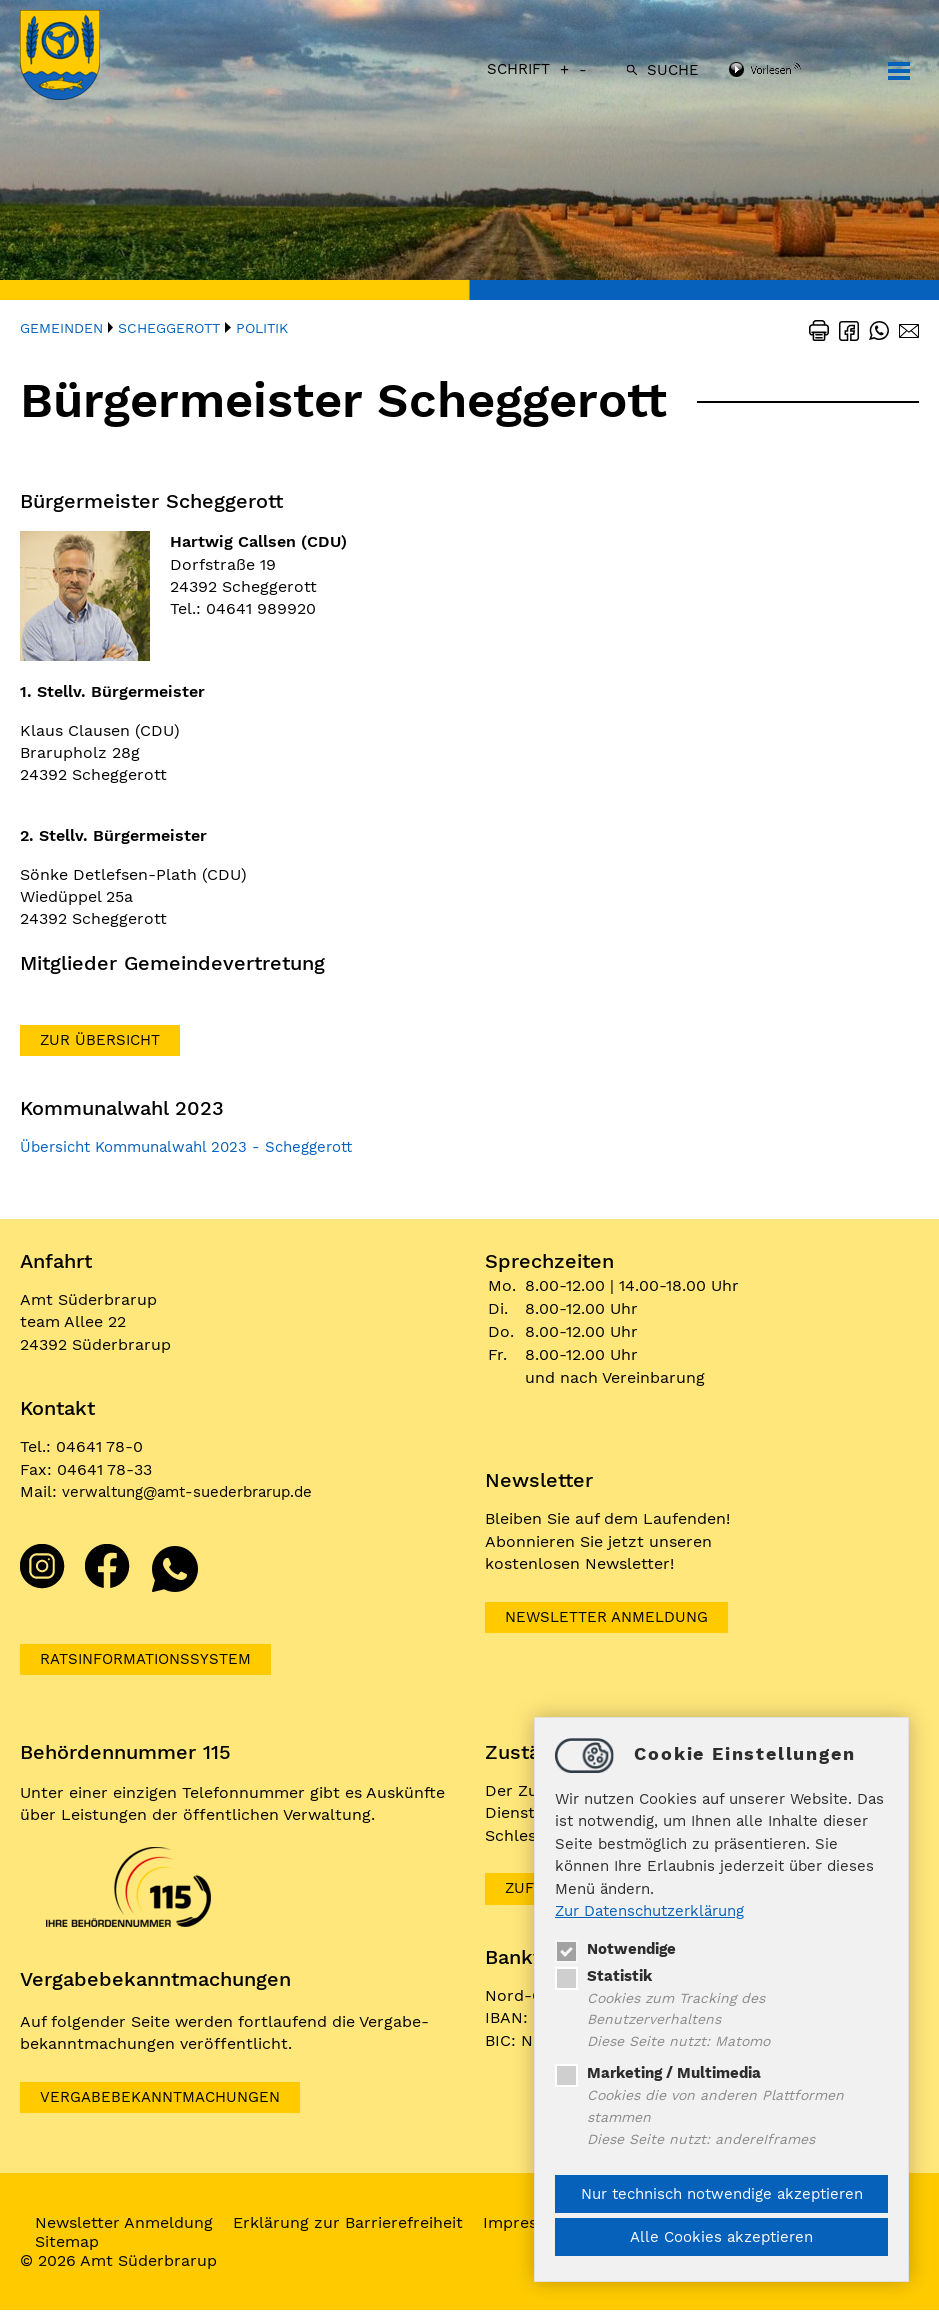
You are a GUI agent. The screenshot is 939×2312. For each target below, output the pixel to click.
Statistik (603, 1972)
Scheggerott (169, 328)
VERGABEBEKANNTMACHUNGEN (167, 2098)
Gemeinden (61, 328)
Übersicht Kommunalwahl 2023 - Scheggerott (197, 1147)
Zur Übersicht (103, 1040)
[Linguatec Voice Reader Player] (791, 71)
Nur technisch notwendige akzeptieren (722, 2194)
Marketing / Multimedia (658, 2072)
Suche (673, 70)
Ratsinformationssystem (153, 1659)
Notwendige (615, 1945)
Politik (262, 328)
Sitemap (72, 2243)
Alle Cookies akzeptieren (721, 2237)
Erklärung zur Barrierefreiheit (353, 2224)
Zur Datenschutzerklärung (649, 1908)
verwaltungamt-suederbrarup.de (197, 1491)
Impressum (531, 2224)
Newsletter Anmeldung (613, 1617)
